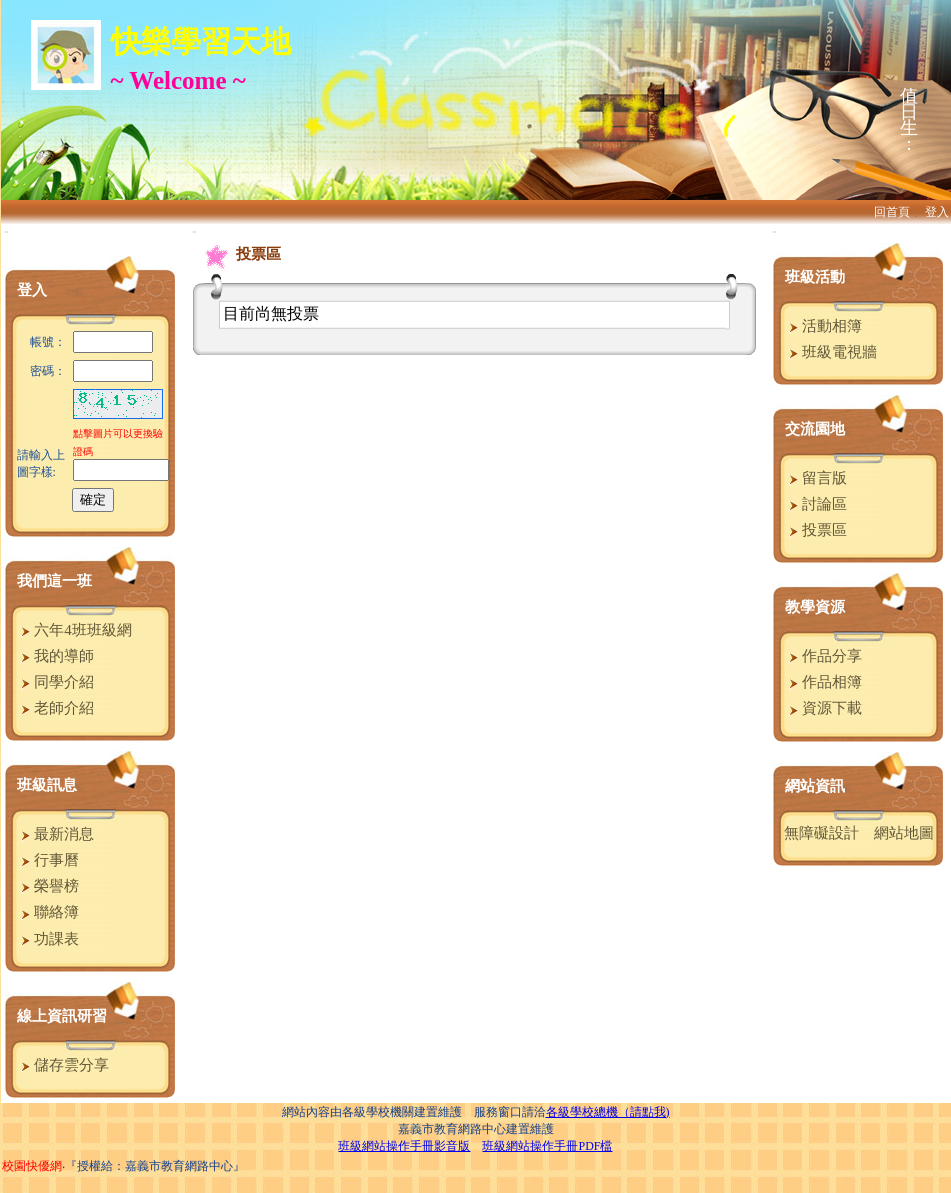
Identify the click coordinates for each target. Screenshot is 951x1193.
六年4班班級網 (74, 630)
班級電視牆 (831, 352)
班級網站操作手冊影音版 (404, 1146)
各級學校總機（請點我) (608, 1112)
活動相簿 (823, 326)
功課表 (48, 939)
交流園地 (815, 429)
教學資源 (815, 607)
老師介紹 (55, 708)
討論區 (816, 504)
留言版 (816, 478)
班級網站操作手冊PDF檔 (547, 1146)
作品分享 (823, 656)
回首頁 (892, 212)
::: (6, 231)
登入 (937, 212)
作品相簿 (823, 682)
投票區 (816, 530)
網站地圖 (904, 833)
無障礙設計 (821, 833)
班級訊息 (47, 785)
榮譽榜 (48, 886)
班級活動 (815, 277)
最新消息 (55, 834)
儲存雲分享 (63, 1065)
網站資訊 (815, 786)
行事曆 (48, 860)
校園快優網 (32, 1166)
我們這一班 (54, 581)
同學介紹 (55, 682)
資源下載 (823, 708)
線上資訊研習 (62, 1016)
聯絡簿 (48, 912)
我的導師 (55, 656)
